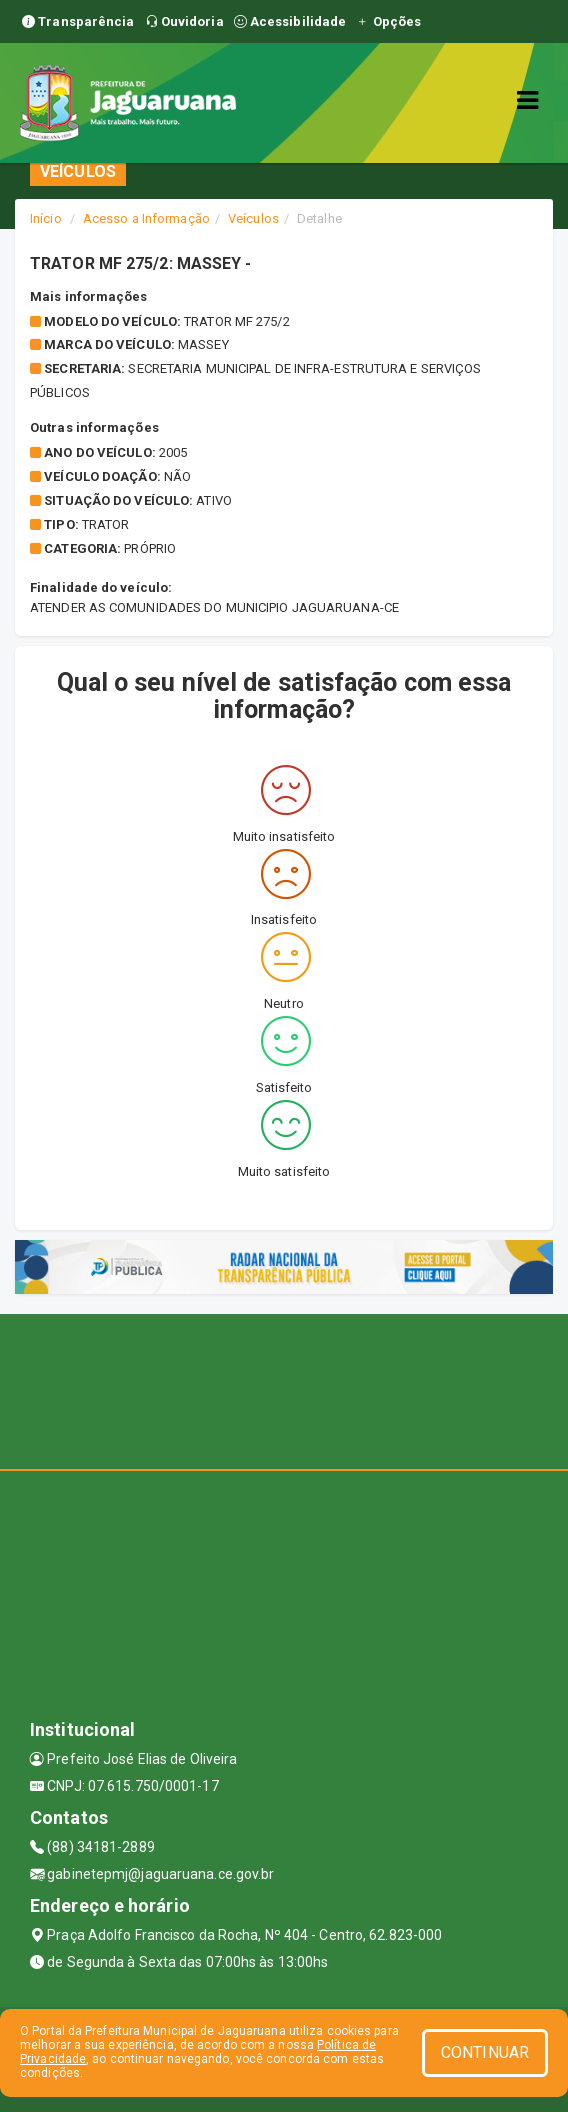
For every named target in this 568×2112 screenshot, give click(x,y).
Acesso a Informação (146, 218)
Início (46, 218)
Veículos (253, 218)
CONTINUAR (485, 2052)
